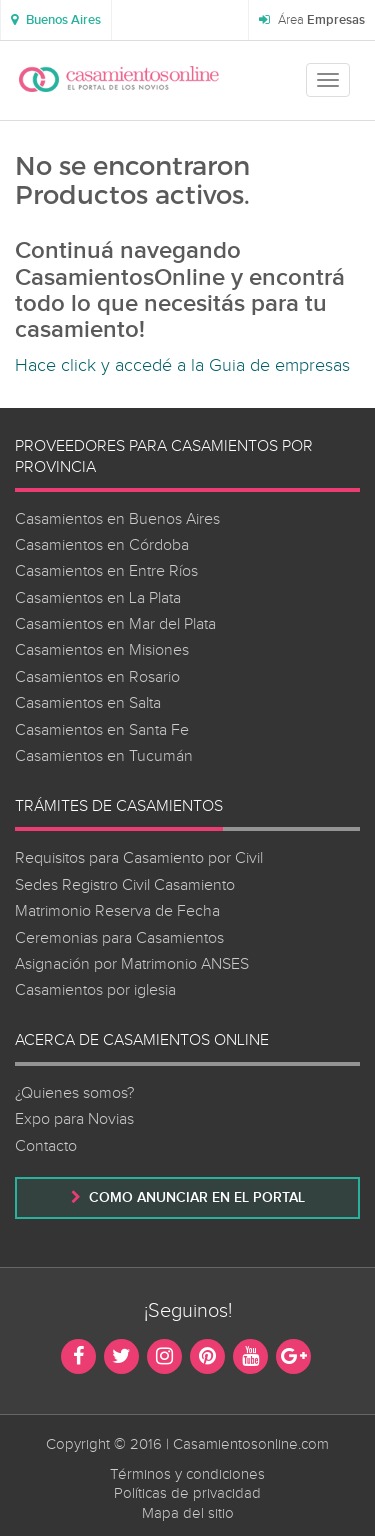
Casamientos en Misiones (102, 650)
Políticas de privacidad (187, 1493)
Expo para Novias (74, 1119)
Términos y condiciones (187, 1474)
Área (312, 20)
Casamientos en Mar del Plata (115, 624)
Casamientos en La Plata (98, 598)
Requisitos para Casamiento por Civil (139, 858)
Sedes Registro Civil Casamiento (125, 885)
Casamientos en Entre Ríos (106, 571)
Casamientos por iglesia (95, 990)
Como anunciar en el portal (188, 1197)
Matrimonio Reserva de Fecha (117, 911)
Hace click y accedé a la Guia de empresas (182, 365)
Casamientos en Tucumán (104, 756)
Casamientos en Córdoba (102, 545)
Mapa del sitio (188, 1513)
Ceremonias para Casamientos (119, 938)
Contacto (46, 1146)
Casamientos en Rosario (97, 677)
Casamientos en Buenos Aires (117, 519)
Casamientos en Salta (88, 703)
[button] (56, 20)
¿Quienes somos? (74, 1093)
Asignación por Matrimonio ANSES (132, 964)
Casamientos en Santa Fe (102, 730)
